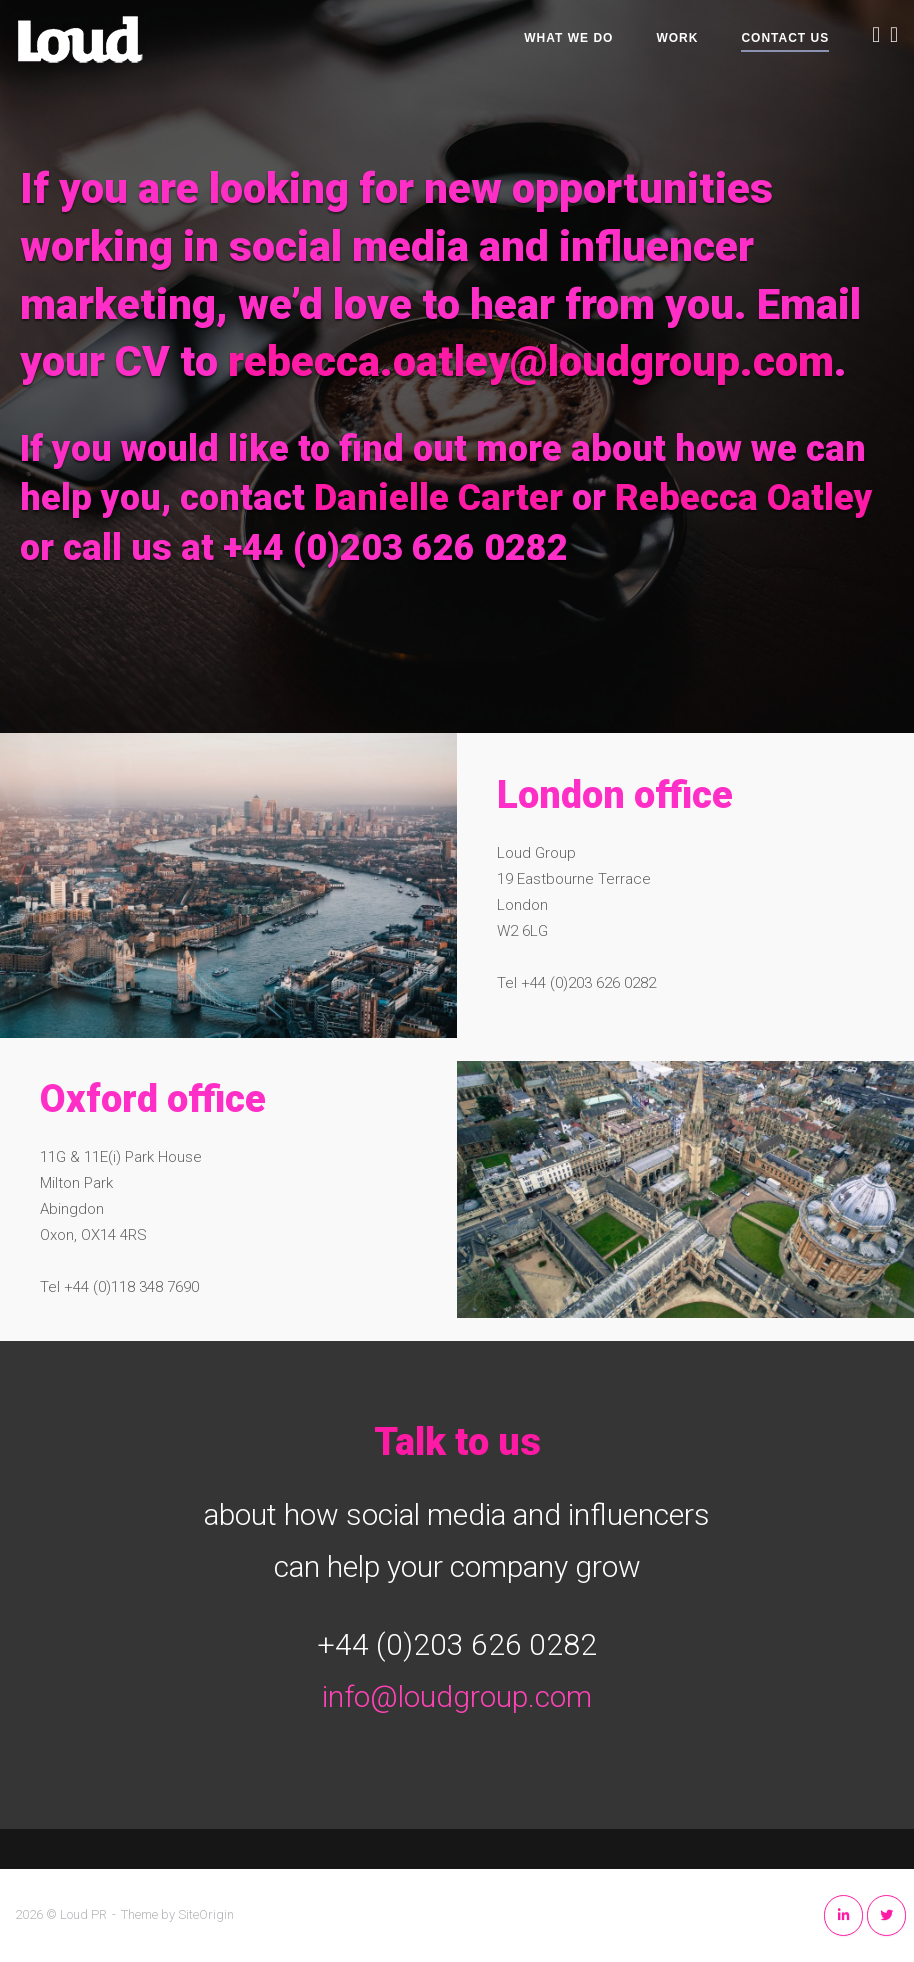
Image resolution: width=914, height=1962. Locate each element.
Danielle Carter (438, 498)
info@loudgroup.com (457, 1696)
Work (677, 38)
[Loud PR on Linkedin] (843, 1915)
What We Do (568, 38)
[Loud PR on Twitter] (886, 1915)
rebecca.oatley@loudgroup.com (531, 361)
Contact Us (785, 38)
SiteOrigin (206, 1914)
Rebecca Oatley (744, 498)
